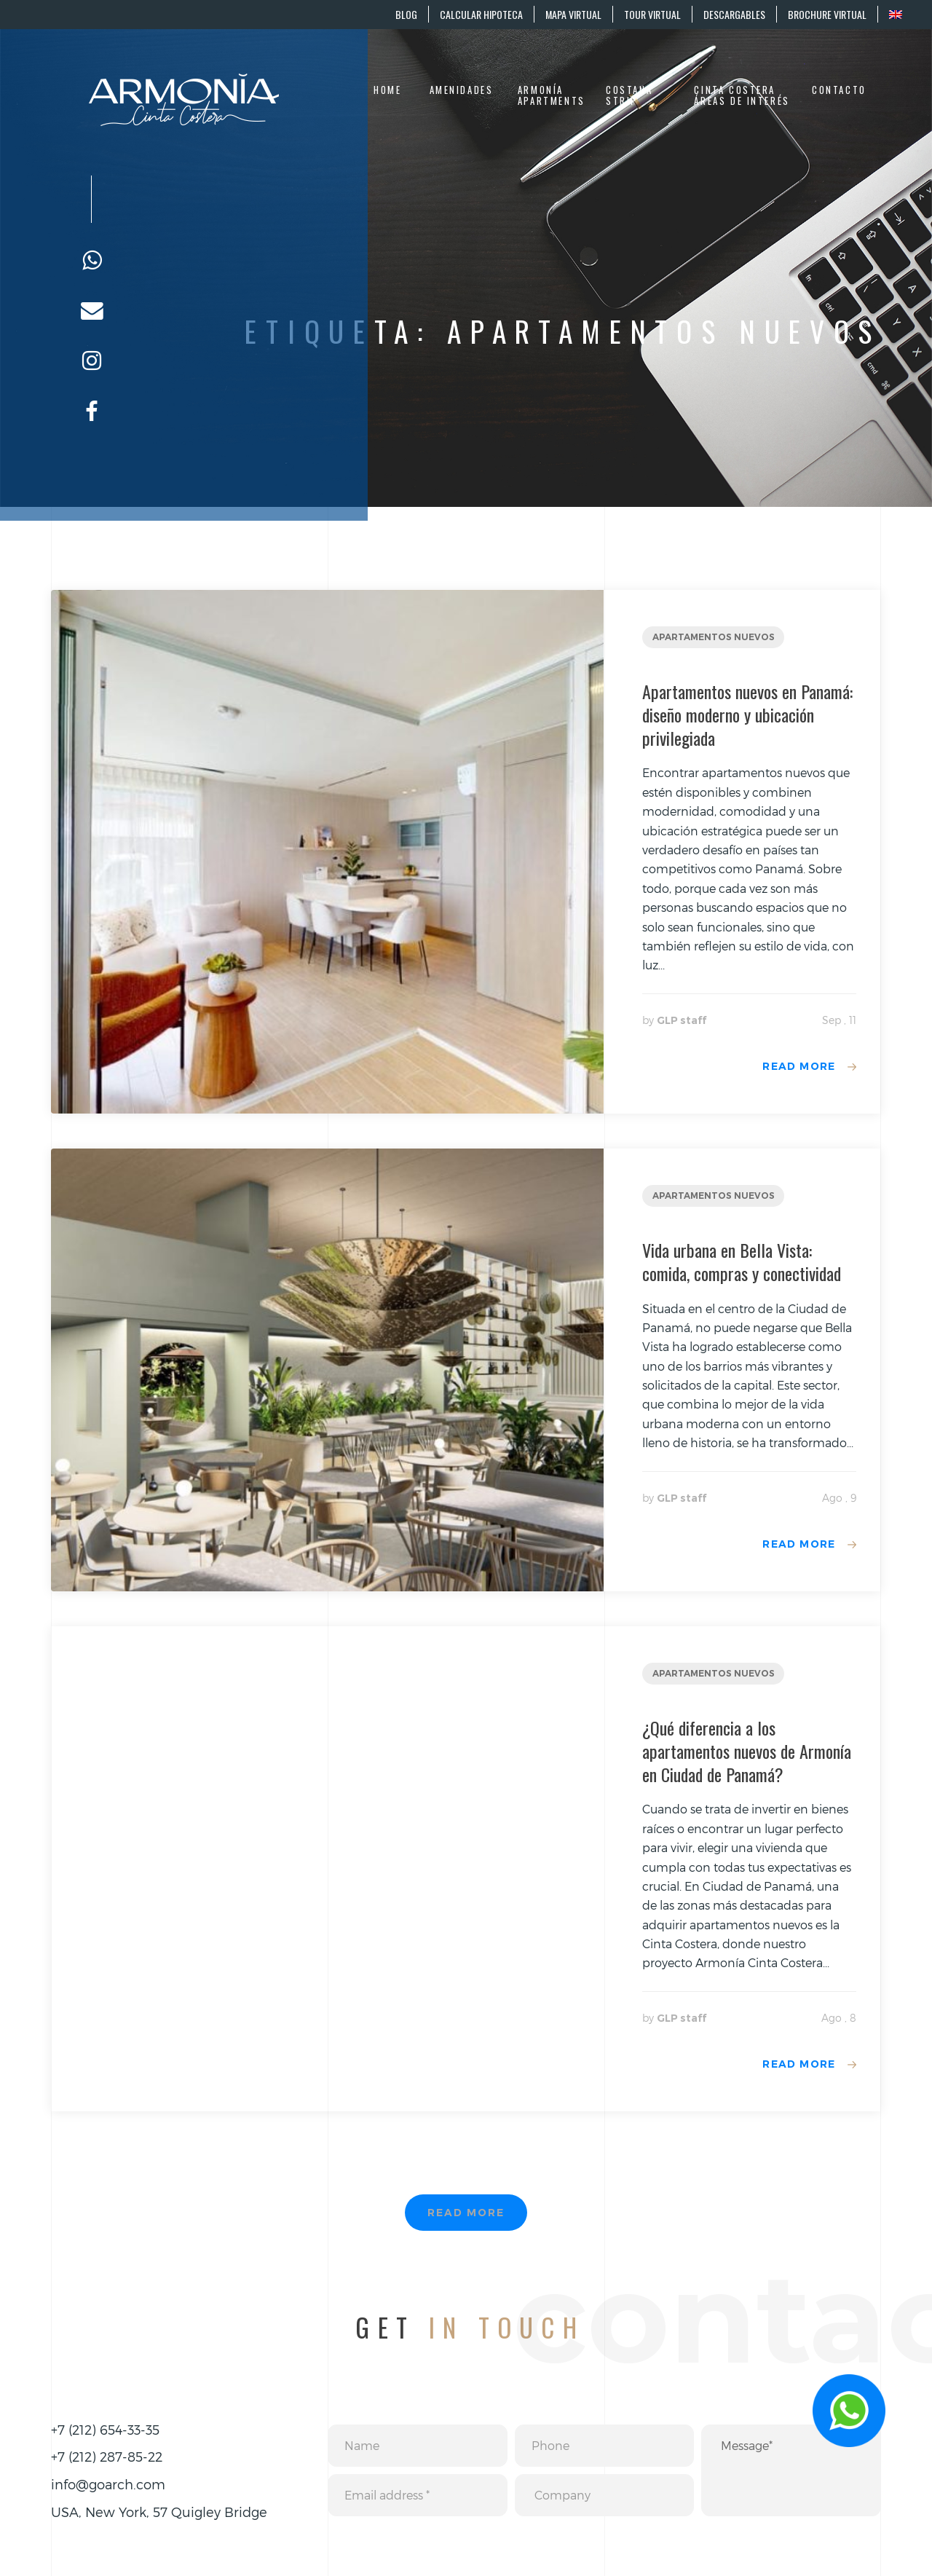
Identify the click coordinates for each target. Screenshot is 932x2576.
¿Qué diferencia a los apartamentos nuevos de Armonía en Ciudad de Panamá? (746, 1750)
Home (387, 90)
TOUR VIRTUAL (652, 14)
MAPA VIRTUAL (573, 14)
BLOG (406, 14)
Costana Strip (629, 95)
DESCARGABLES (734, 14)
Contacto (839, 90)
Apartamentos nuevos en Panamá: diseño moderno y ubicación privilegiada (747, 714)
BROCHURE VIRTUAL (827, 14)
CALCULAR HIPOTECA (481, 14)
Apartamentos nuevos (713, 636)
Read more (799, 1066)
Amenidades (462, 90)
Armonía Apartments (551, 95)
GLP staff (681, 1020)
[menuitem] (895, 14)
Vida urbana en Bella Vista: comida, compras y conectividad (741, 1261)
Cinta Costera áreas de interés (741, 95)
